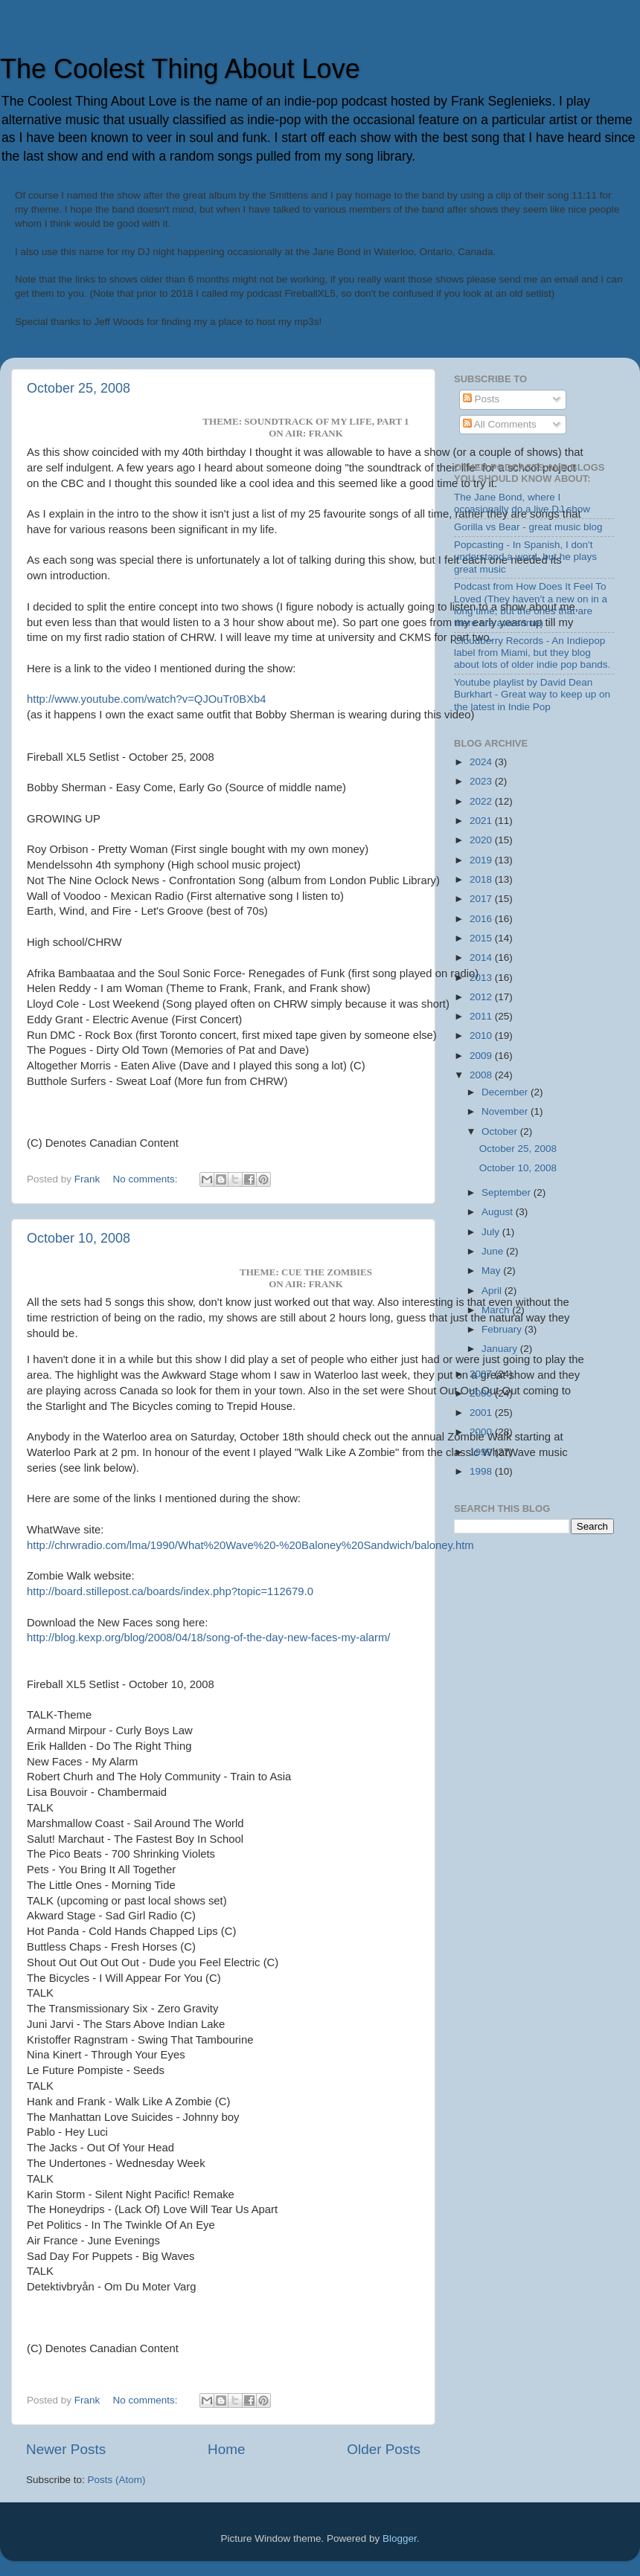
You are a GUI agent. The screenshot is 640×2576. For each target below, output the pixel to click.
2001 (482, 1412)
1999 (482, 1452)
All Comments (500, 424)
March (496, 1310)
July (491, 1231)
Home (226, 2449)
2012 (482, 996)
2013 (482, 977)
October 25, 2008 (78, 388)
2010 (482, 1035)
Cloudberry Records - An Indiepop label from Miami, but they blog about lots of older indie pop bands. (532, 652)
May (492, 1270)
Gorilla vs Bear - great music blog (528, 526)
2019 (482, 860)
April (493, 1290)
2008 (482, 1075)
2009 (482, 1055)
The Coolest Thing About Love (180, 69)
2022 (482, 801)
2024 (482, 761)
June (493, 1251)
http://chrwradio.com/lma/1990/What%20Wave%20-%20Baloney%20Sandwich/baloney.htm (250, 1545)
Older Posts (383, 2449)
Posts (481, 399)
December (506, 1092)
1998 (482, 1471)
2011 (482, 1016)
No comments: (147, 1179)
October (500, 1131)
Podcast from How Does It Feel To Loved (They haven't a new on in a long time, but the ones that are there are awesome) (530, 604)
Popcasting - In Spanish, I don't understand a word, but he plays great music (525, 556)
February (503, 1329)
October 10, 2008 (78, 1238)
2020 (482, 840)
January (500, 1348)
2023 (482, 781)
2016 (482, 918)
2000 (482, 1431)
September (507, 1192)
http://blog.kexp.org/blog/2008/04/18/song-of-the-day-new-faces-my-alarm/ (208, 1637)
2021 (482, 820)
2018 (482, 879)
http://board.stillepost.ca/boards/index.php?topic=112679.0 (170, 1591)
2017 (482, 898)
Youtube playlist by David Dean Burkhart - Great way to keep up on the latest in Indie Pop (532, 694)
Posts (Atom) (117, 2479)
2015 (482, 938)
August (498, 1211)
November (506, 1111)
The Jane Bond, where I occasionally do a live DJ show (522, 503)
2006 (482, 1393)
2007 (482, 1373)
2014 (482, 957)
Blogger (400, 2538)
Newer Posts (66, 2449)
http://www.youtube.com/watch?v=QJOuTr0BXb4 (146, 699)
